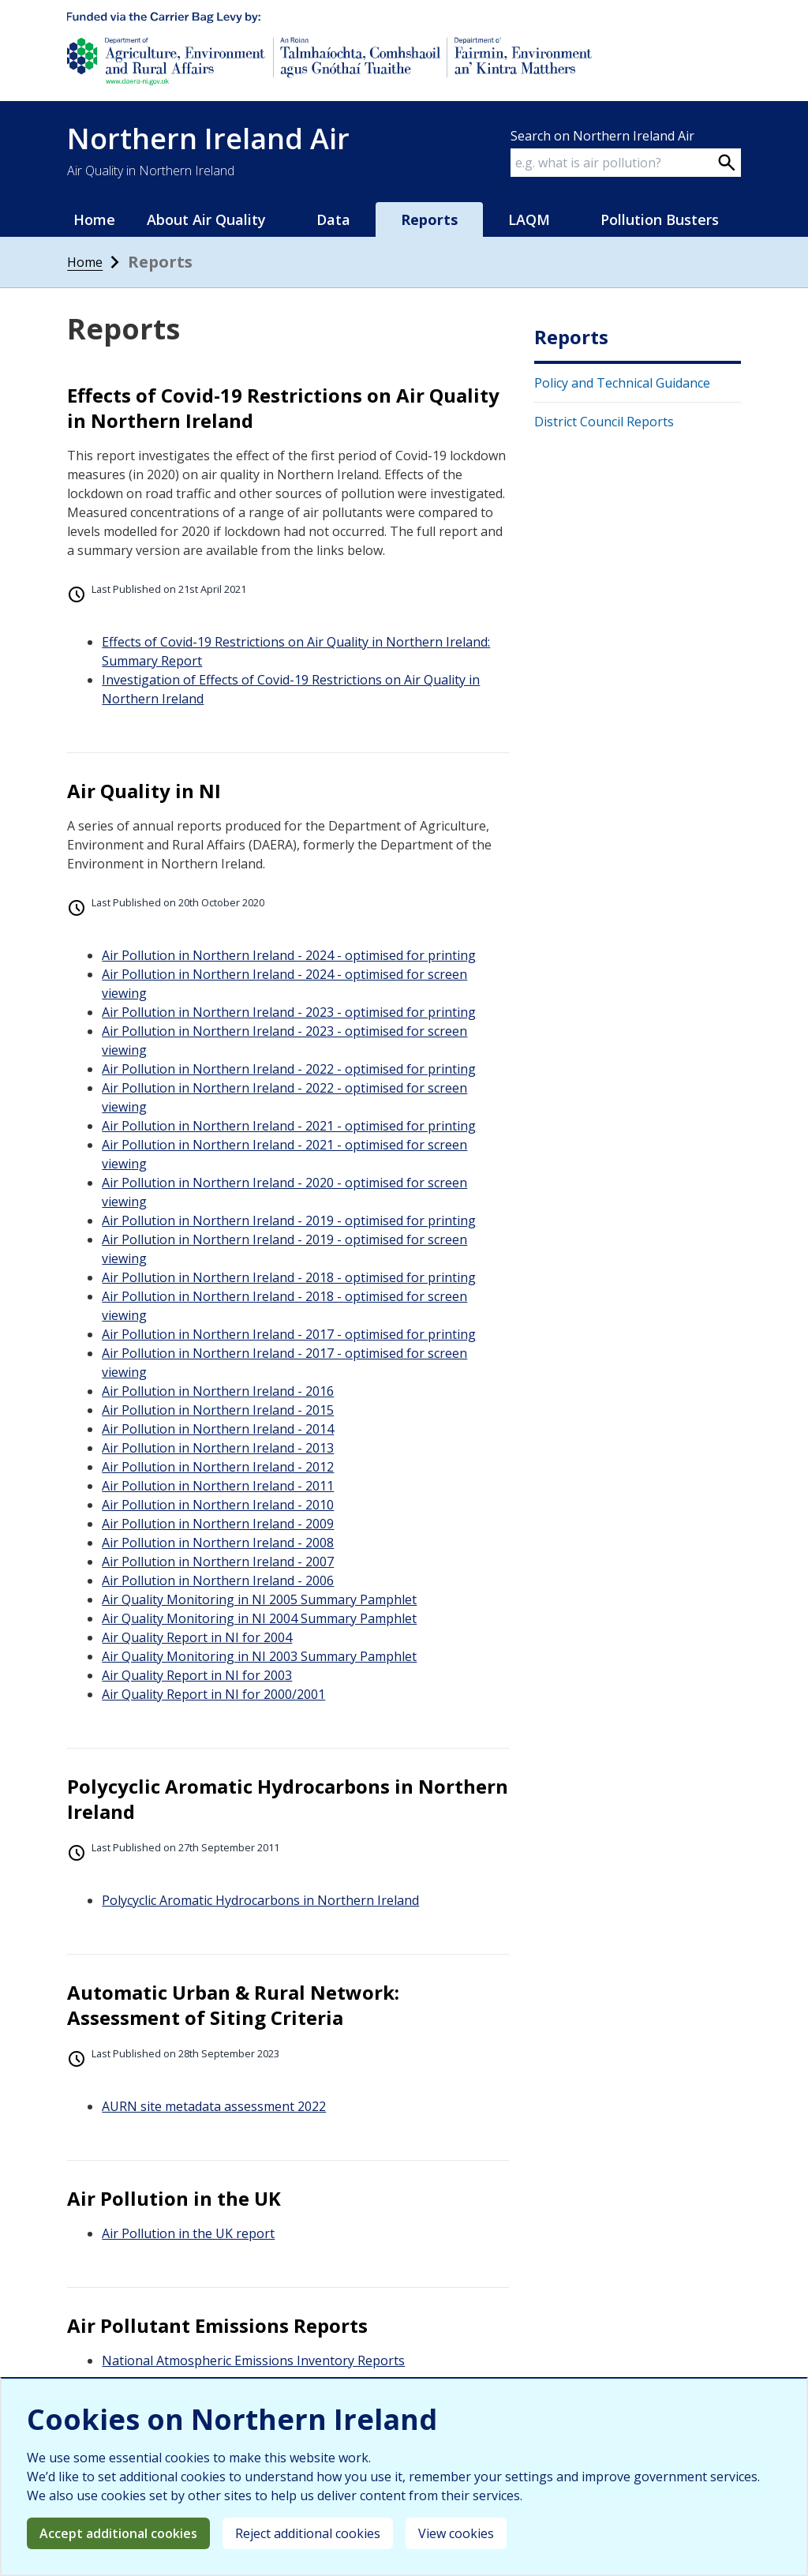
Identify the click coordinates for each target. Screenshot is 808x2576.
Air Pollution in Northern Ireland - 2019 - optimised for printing (289, 1220)
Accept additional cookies (118, 2533)
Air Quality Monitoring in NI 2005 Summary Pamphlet (259, 1599)
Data (333, 219)
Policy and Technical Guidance (622, 383)
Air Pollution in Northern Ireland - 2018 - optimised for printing (289, 1277)
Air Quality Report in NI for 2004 (197, 1637)
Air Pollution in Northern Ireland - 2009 (218, 1523)
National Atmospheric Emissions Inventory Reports (253, 2360)
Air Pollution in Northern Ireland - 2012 (218, 1466)
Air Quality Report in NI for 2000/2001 (213, 1694)
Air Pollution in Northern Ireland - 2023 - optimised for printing (289, 1012)
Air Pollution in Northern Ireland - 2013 (218, 1448)
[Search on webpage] (727, 163)
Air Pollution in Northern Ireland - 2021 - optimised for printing (289, 1125)
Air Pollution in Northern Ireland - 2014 (218, 1429)
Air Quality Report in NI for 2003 (197, 1675)
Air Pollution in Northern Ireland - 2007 (218, 1561)
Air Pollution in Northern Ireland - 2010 (218, 1504)
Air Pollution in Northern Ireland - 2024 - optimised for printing (289, 955)
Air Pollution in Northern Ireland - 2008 (218, 1542)
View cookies (456, 2533)
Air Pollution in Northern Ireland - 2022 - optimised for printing (289, 1069)
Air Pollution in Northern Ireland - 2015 (218, 1410)
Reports (429, 219)
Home (94, 219)
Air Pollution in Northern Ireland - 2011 (218, 1485)
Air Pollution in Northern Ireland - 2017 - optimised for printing (289, 1334)
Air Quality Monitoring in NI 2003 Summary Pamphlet (259, 1656)
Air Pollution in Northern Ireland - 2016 (218, 1391)
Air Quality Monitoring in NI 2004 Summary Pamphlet (259, 1618)
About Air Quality (206, 219)
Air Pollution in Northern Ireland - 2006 (218, 1580)
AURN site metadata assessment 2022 (214, 2106)
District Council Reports (604, 421)
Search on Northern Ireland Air (602, 135)
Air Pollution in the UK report (188, 2233)
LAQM (529, 219)
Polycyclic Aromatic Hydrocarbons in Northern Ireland (260, 1900)
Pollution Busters (659, 219)
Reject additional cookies (307, 2533)
